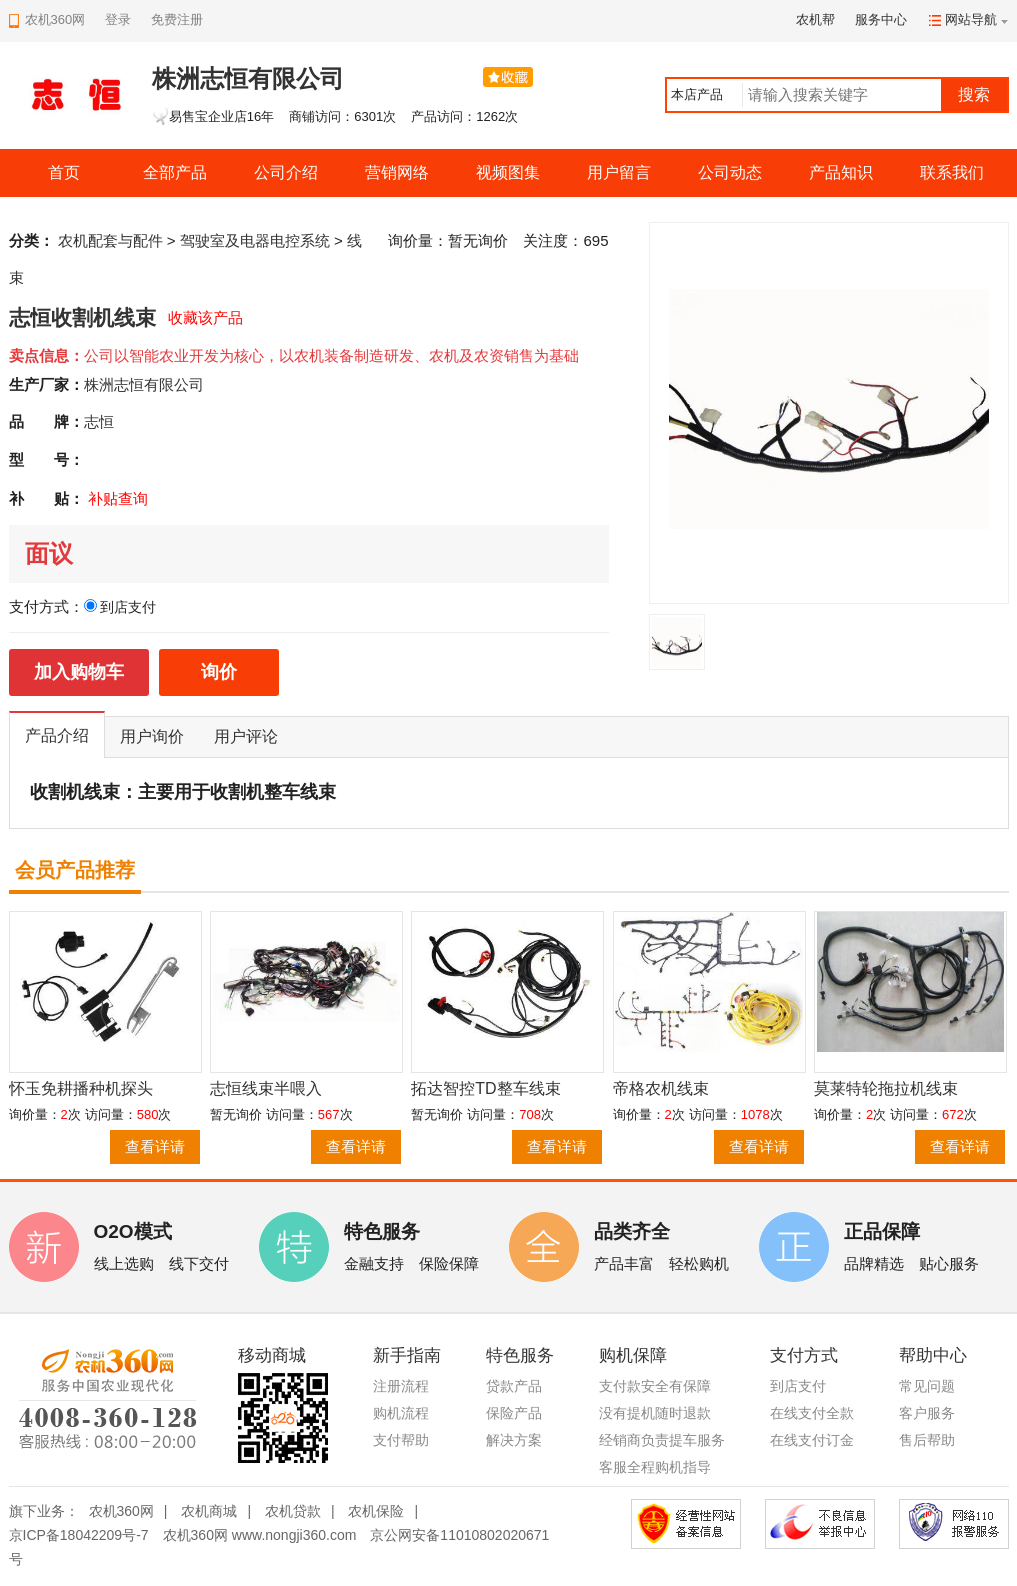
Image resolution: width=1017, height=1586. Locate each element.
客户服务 (927, 1413)
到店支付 (798, 1386)
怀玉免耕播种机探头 (81, 1088)
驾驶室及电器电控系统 (255, 240)
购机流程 (401, 1413)
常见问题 (927, 1386)
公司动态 (730, 172)
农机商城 (209, 1511)
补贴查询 (118, 498)
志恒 (99, 421)
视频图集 (508, 172)
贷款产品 (514, 1386)
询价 (219, 672)
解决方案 (514, 1440)
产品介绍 (57, 735)
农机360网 (121, 1511)
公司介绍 (286, 172)
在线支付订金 (812, 1440)
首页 (64, 172)
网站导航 (971, 19)
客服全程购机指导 (655, 1467)
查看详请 (155, 1146)
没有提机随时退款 (655, 1413)
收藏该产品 (205, 317)
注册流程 (401, 1386)
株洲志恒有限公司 (144, 384)
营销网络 (397, 172)
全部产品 (175, 172)
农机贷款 (293, 1511)
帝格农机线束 (661, 1088)
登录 (118, 19)
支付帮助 (401, 1440)
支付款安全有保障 (655, 1386)
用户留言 (619, 172)
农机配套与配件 (110, 240)
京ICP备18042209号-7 (79, 1535)
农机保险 (376, 1511)
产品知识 (841, 172)
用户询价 (152, 736)
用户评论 (246, 736)
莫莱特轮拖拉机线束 (886, 1088)
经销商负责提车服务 (662, 1440)
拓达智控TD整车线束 (485, 1088)
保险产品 (514, 1413)
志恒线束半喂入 (266, 1088)
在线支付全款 (812, 1413)
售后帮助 (927, 1440)
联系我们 (952, 172)
